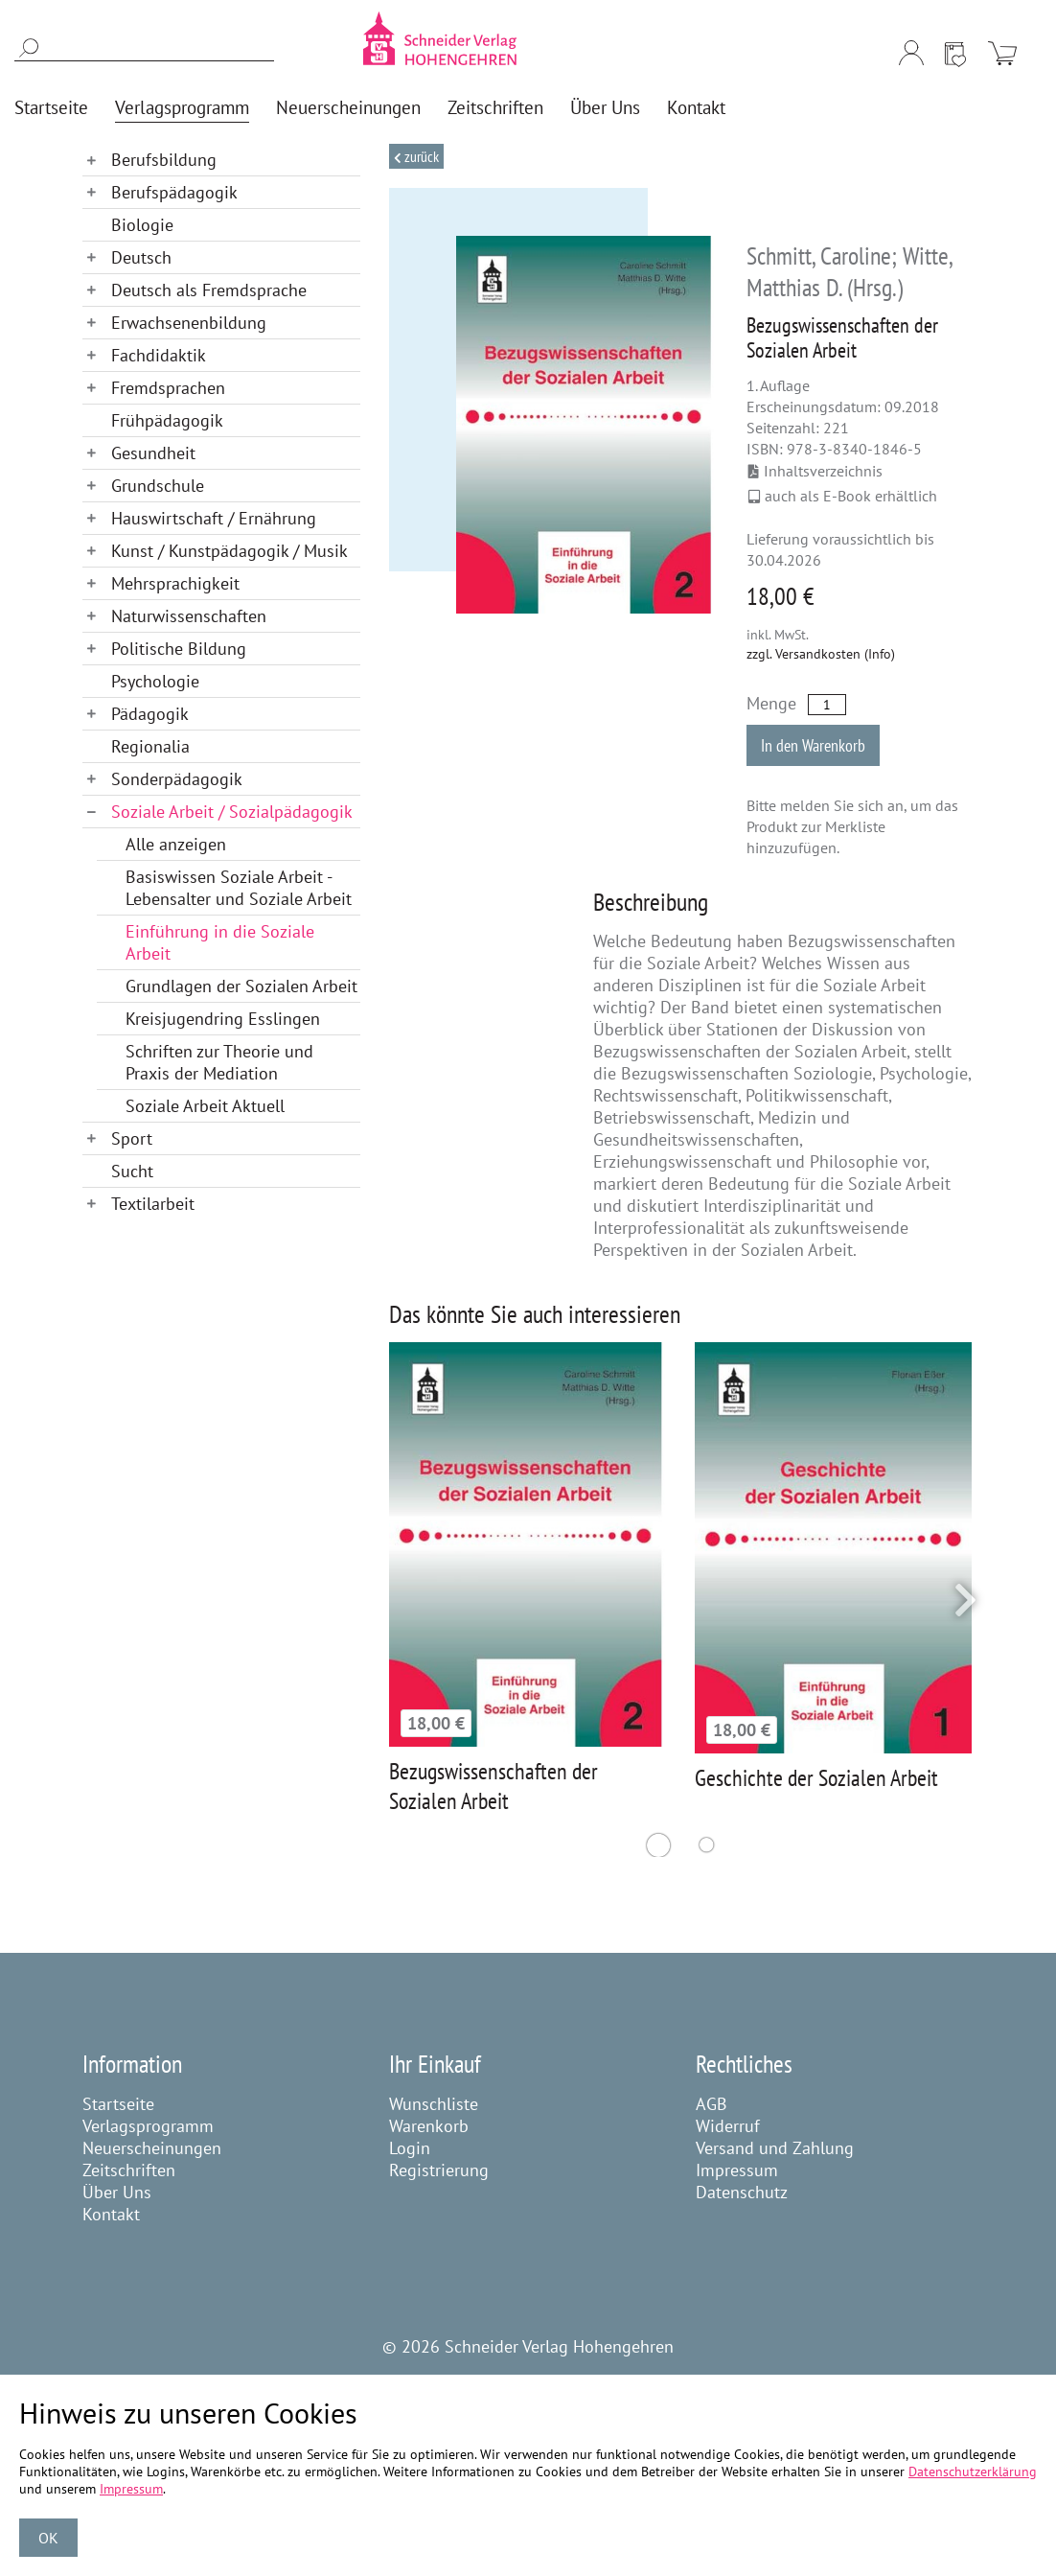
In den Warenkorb (813, 745)
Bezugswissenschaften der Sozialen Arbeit (493, 1786)
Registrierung (439, 2170)
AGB (711, 2104)
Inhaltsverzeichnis (815, 470)
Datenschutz (742, 2192)
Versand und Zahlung (775, 2148)
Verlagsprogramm (148, 2126)
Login (409, 2148)
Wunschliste (433, 2104)
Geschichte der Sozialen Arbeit (816, 1778)
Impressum (737, 2170)
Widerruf (728, 2126)
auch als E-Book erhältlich (842, 495)
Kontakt (111, 2214)
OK (48, 2537)
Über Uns (116, 2192)
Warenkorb (429, 2126)
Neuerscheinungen (151, 2148)
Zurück (420, 156)
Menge (771, 703)
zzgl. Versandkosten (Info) (820, 653)
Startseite (118, 2104)
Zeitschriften (128, 2170)
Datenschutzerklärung (972, 2471)
